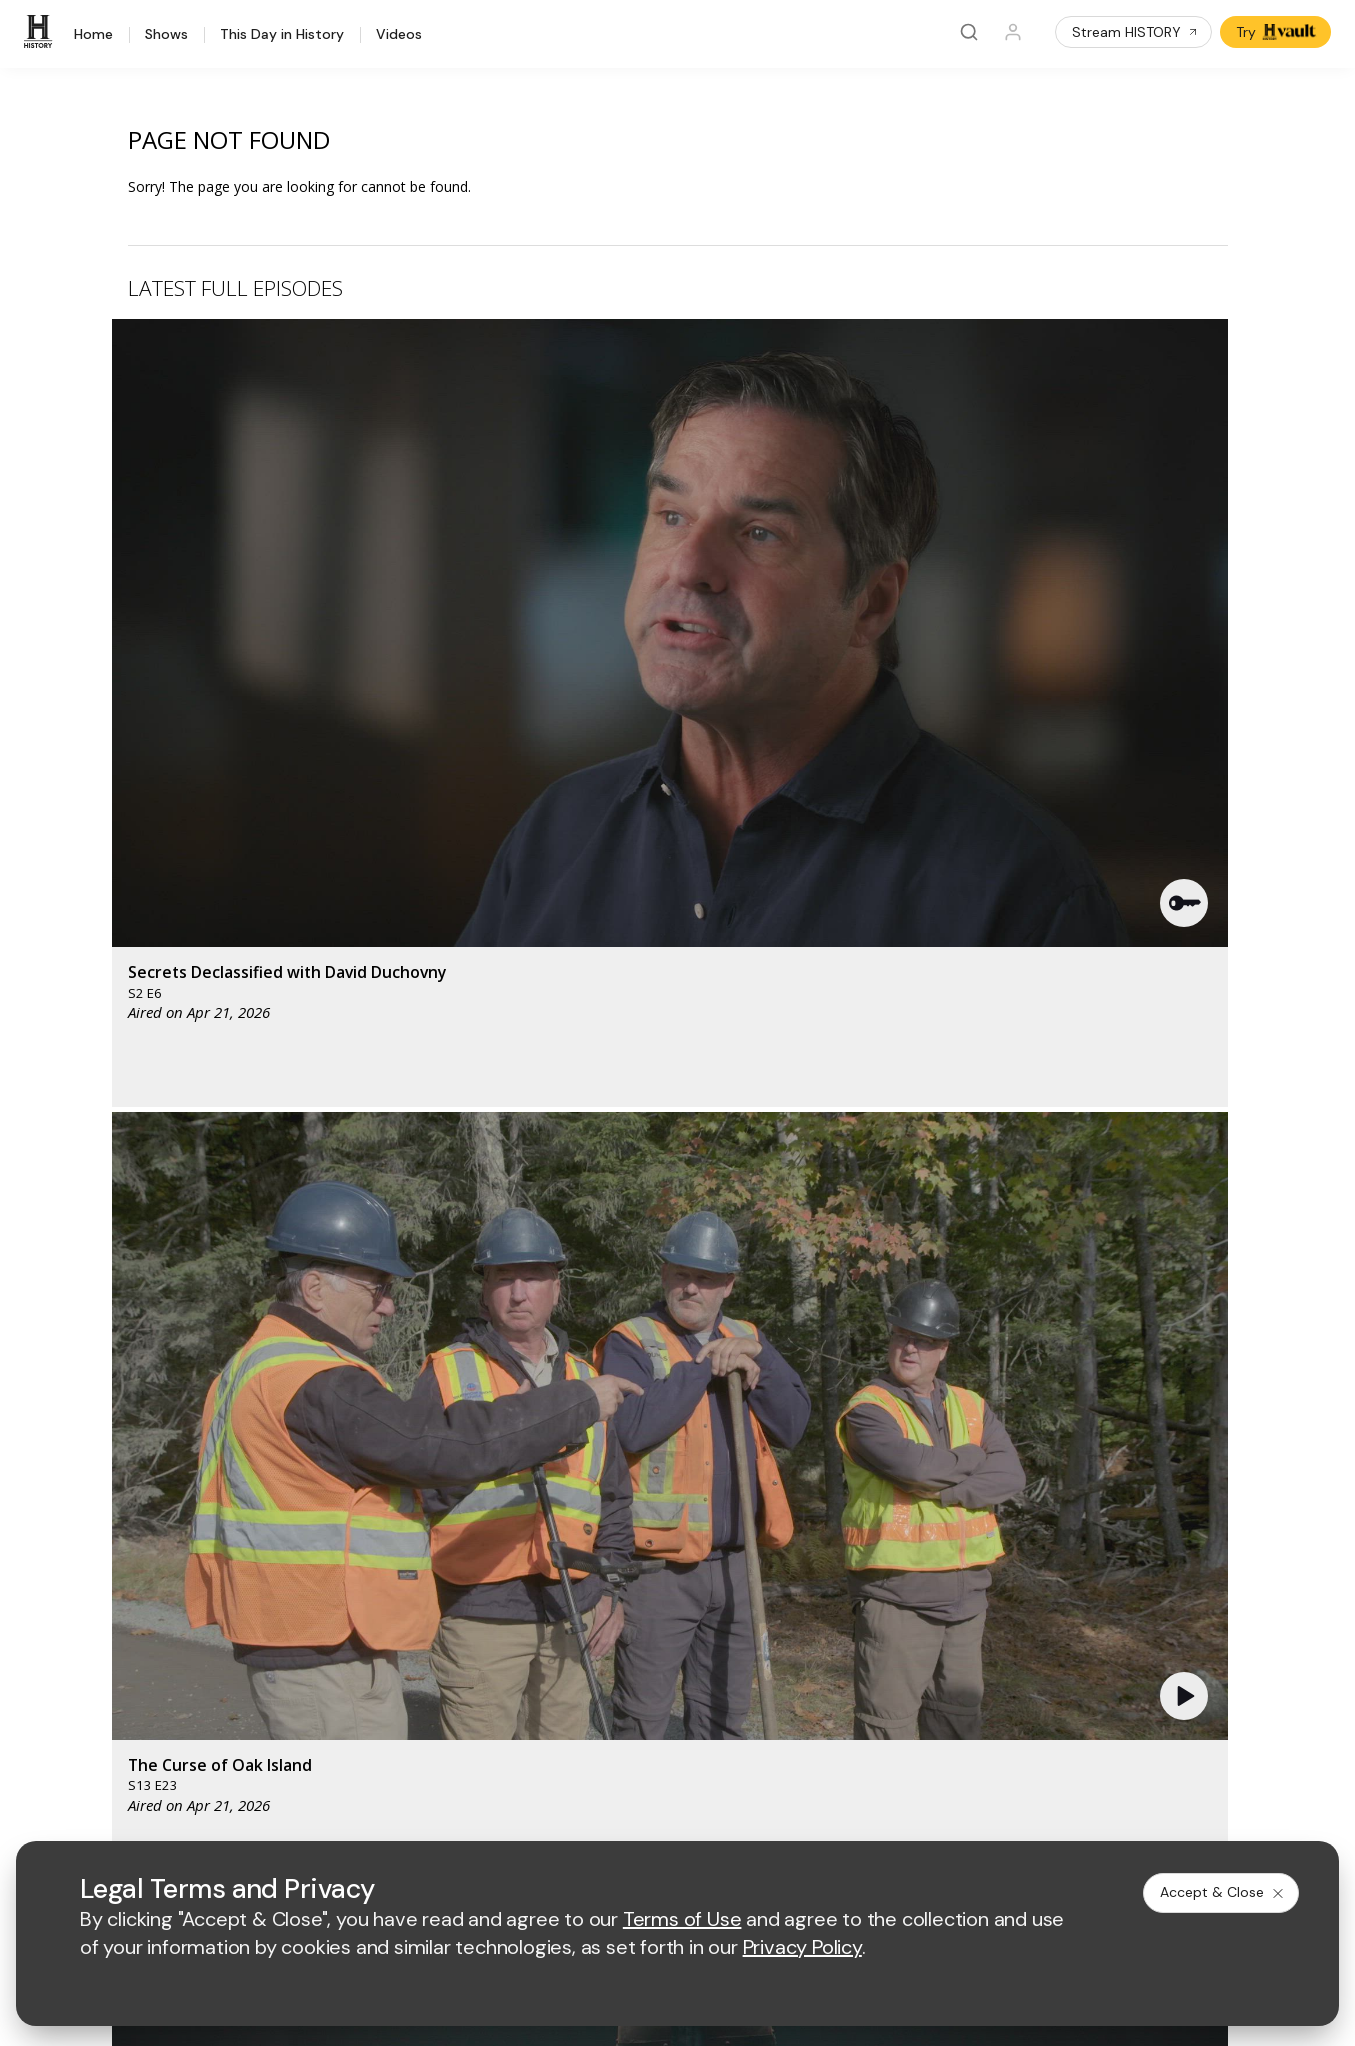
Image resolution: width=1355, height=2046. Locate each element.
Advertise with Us (536, 1562)
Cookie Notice (865, 1813)
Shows (166, 35)
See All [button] (1181, 1086)
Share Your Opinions (131, 1680)
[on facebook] (76, 1758)
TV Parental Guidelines (869, 1627)
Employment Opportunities (880, 1562)
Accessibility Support (863, 1595)
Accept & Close (1223, 1892)
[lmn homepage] (767, 1410)
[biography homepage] (594, 1469)
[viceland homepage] (972, 1410)
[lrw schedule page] (871, 1469)
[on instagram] (235, 1759)
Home (93, 35)
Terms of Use (523, 1813)
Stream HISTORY (1135, 32)
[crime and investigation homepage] (772, 1469)
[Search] (969, 32)
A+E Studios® (523, 1627)
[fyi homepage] (861, 1410)
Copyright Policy (747, 1813)
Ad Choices (967, 1813)
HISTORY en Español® (138, 1602)
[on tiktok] (288, 1759)
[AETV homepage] (514, 1410)
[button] (440, 475)
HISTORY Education (129, 1498)
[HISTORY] (41, 32)
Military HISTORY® (124, 1628)
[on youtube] (182, 1759)
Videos (399, 35)
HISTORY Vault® (117, 1524)
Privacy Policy (630, 1813)
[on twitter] (129, 1759)
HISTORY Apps (113, 1550)
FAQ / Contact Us (120, 1706)
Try (1277, 32)
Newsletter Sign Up (127, 1654)
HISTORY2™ (103, 1576)
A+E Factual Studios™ (548, 1595)
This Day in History (282, 35)
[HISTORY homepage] (106, 1425)
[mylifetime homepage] (642, 1410)
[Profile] (1013, 32)
